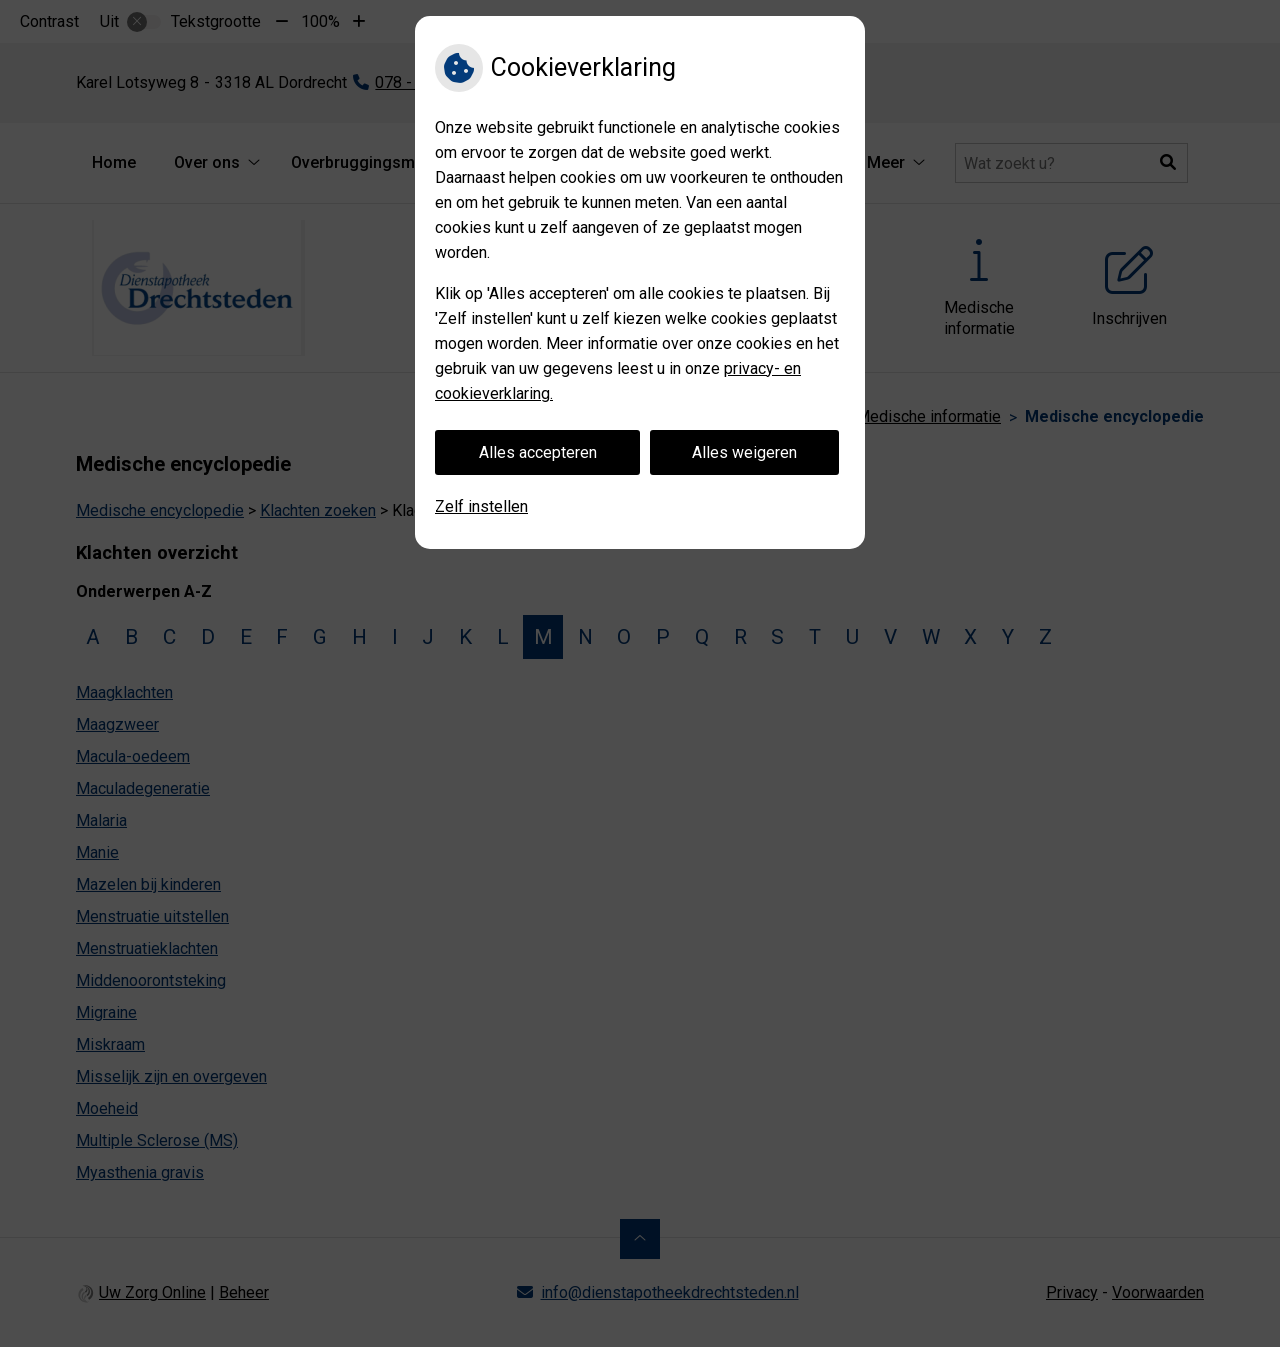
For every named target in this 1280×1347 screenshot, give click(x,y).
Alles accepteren (538, 452)
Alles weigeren (744, 452)
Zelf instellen (481, 506)
